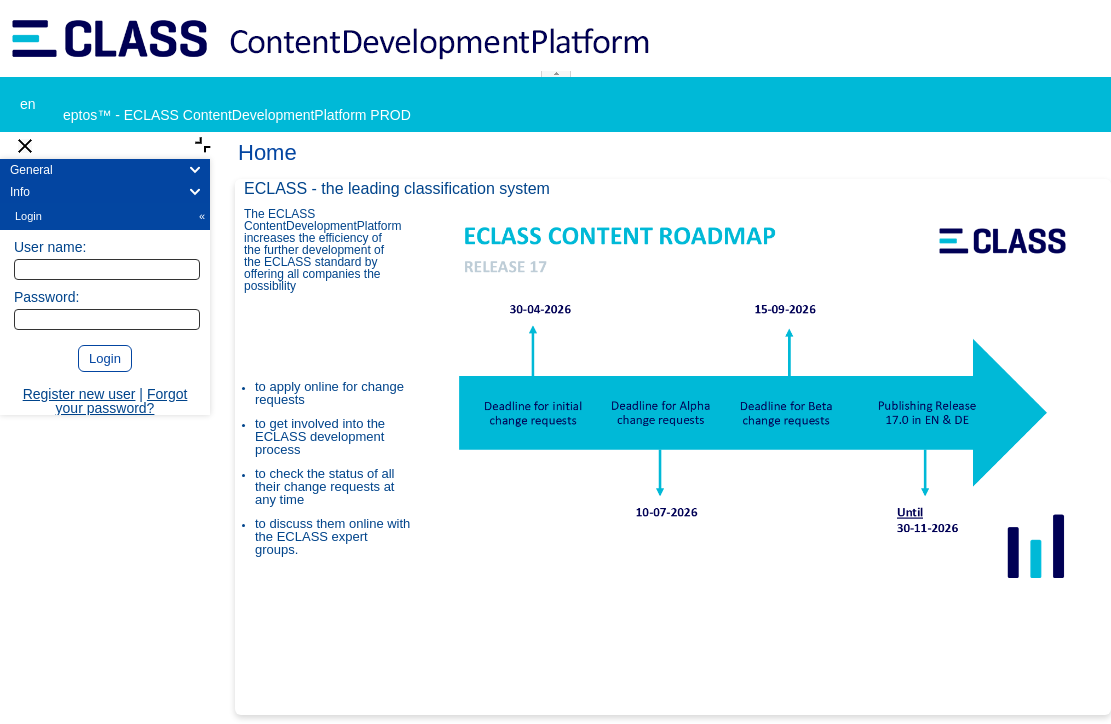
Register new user (79, 394)
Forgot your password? (122, 401)
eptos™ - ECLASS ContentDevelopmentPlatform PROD (237, 115)
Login (111, 216)
